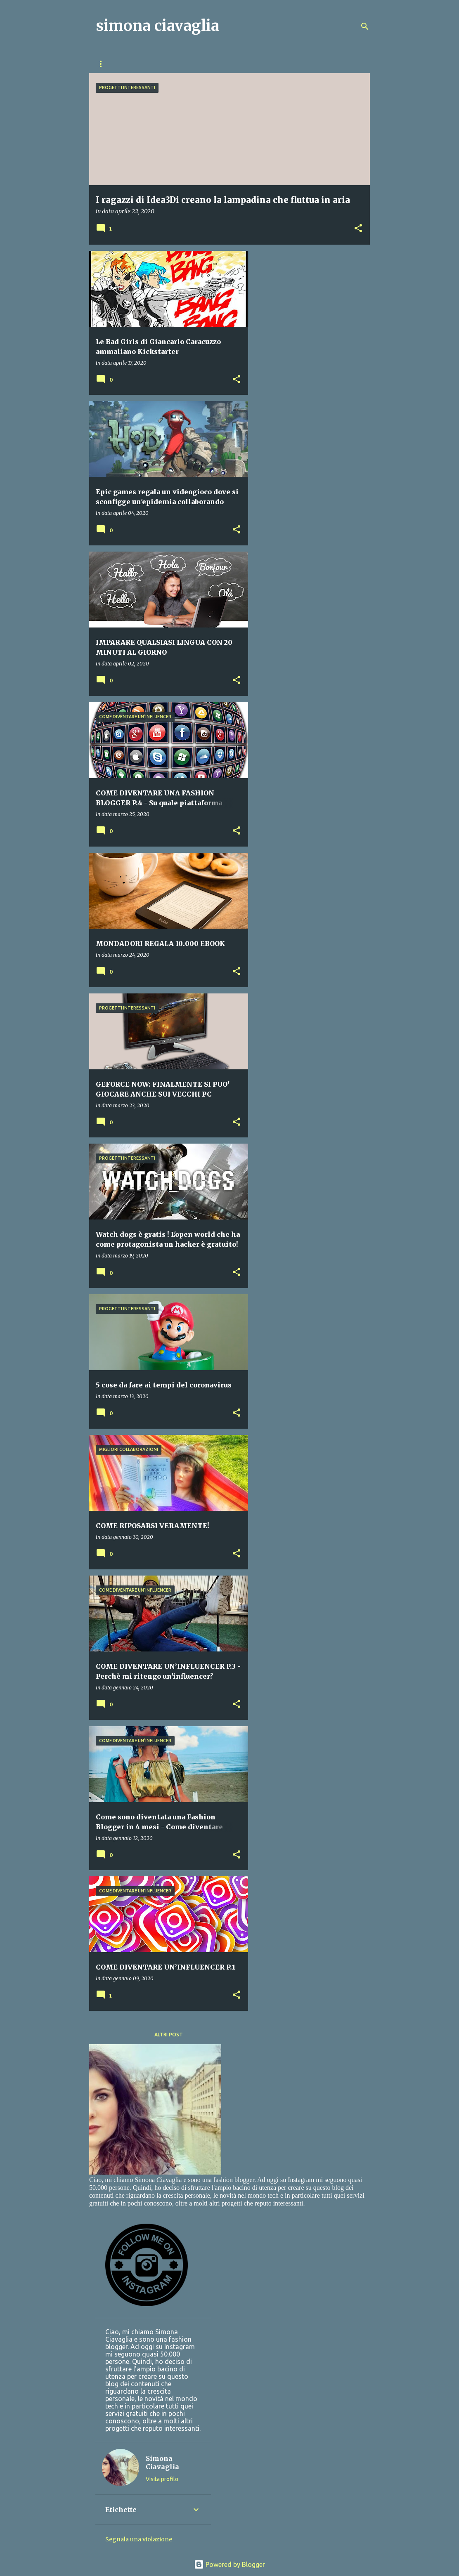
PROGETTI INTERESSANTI (272, 63)
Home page (111, 63)
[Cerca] (365, 26)
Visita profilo (162, 2479)
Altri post (168, 2034)
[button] (358, 228)
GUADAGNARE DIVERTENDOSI (182, 63)
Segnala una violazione (138, 2539)
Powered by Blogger (229, 2564)
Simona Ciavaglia (162, 2462)
